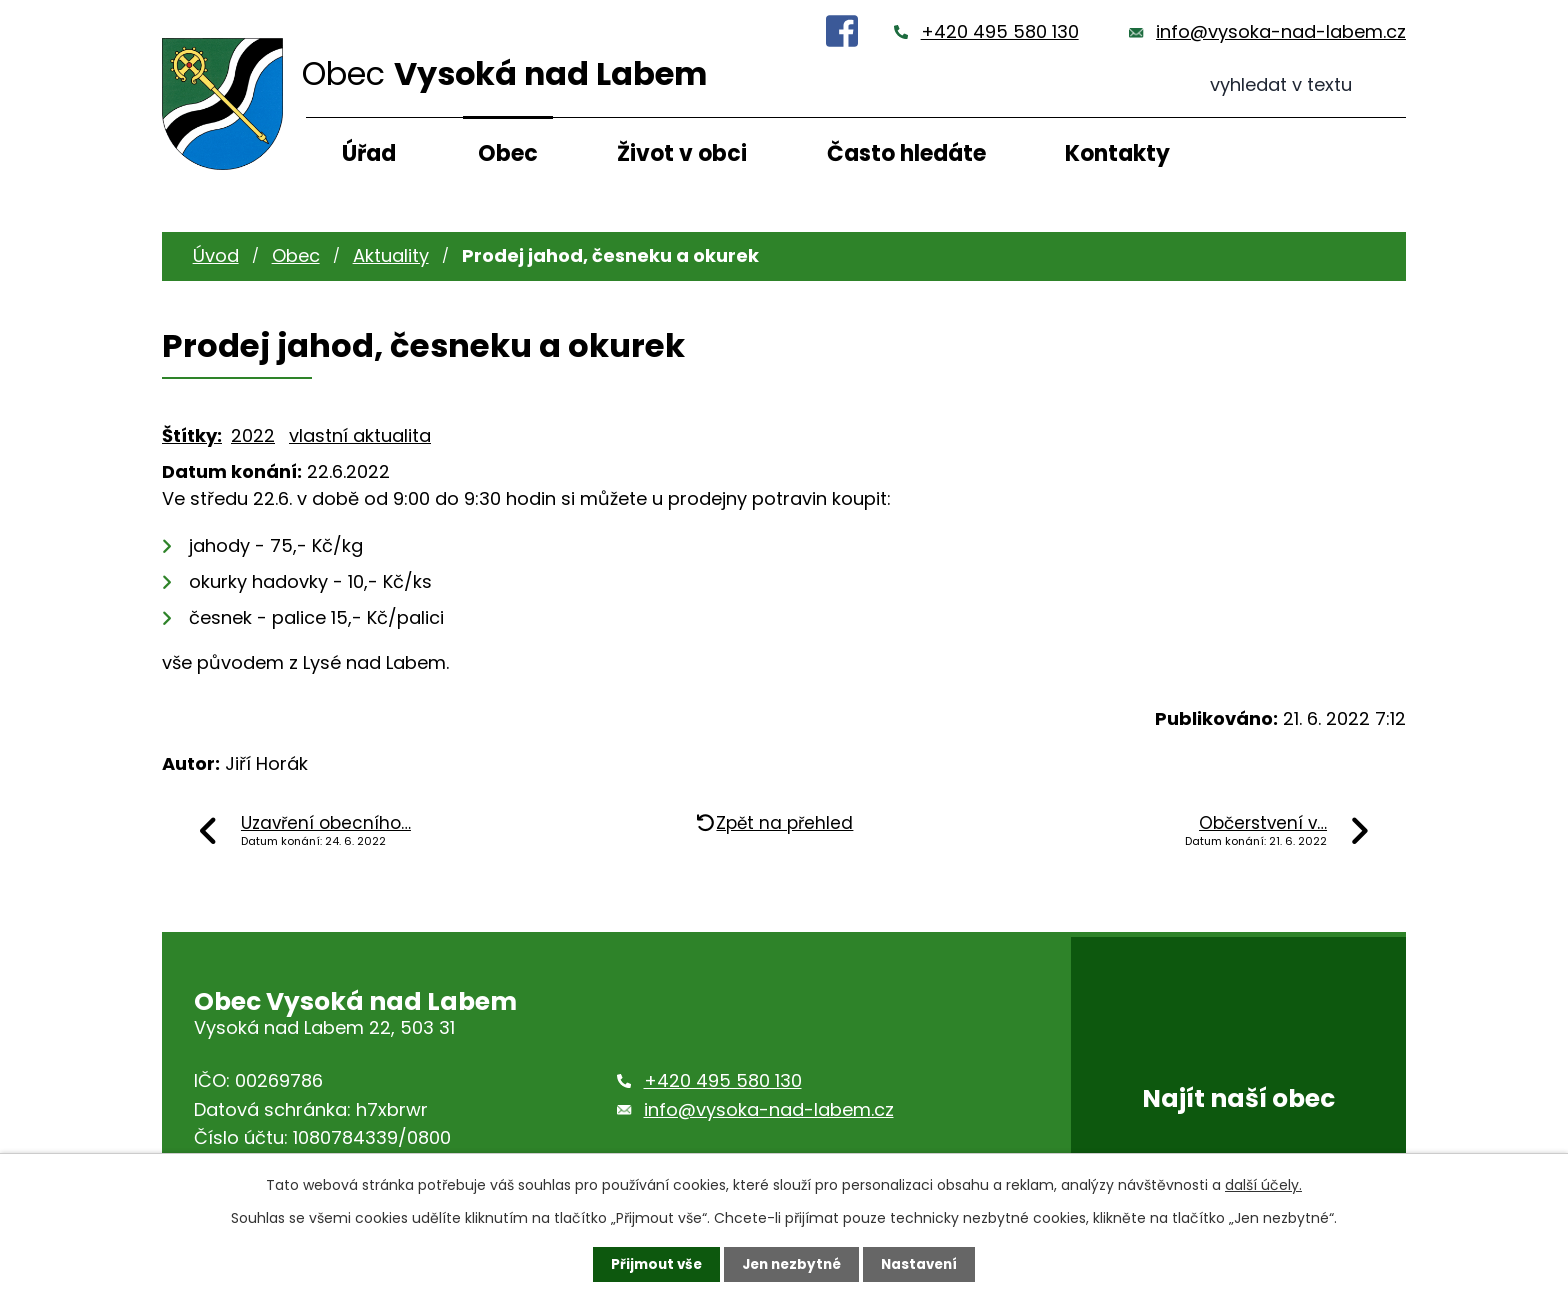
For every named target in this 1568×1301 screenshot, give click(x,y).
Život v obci (682, 153)
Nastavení (924, 1264)
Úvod (216, 255)
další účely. (1263, 1184)
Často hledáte (906, 153)
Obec (508, 153)
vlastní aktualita (360, 435)
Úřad (369, 153)
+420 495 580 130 (1000, 31)
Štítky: (192, 435)
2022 (253, 435)
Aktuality (391, 255)
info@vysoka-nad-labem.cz (1281, 31)
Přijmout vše (651, 1264)
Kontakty (1117, 153)
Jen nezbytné (791, 1264)
